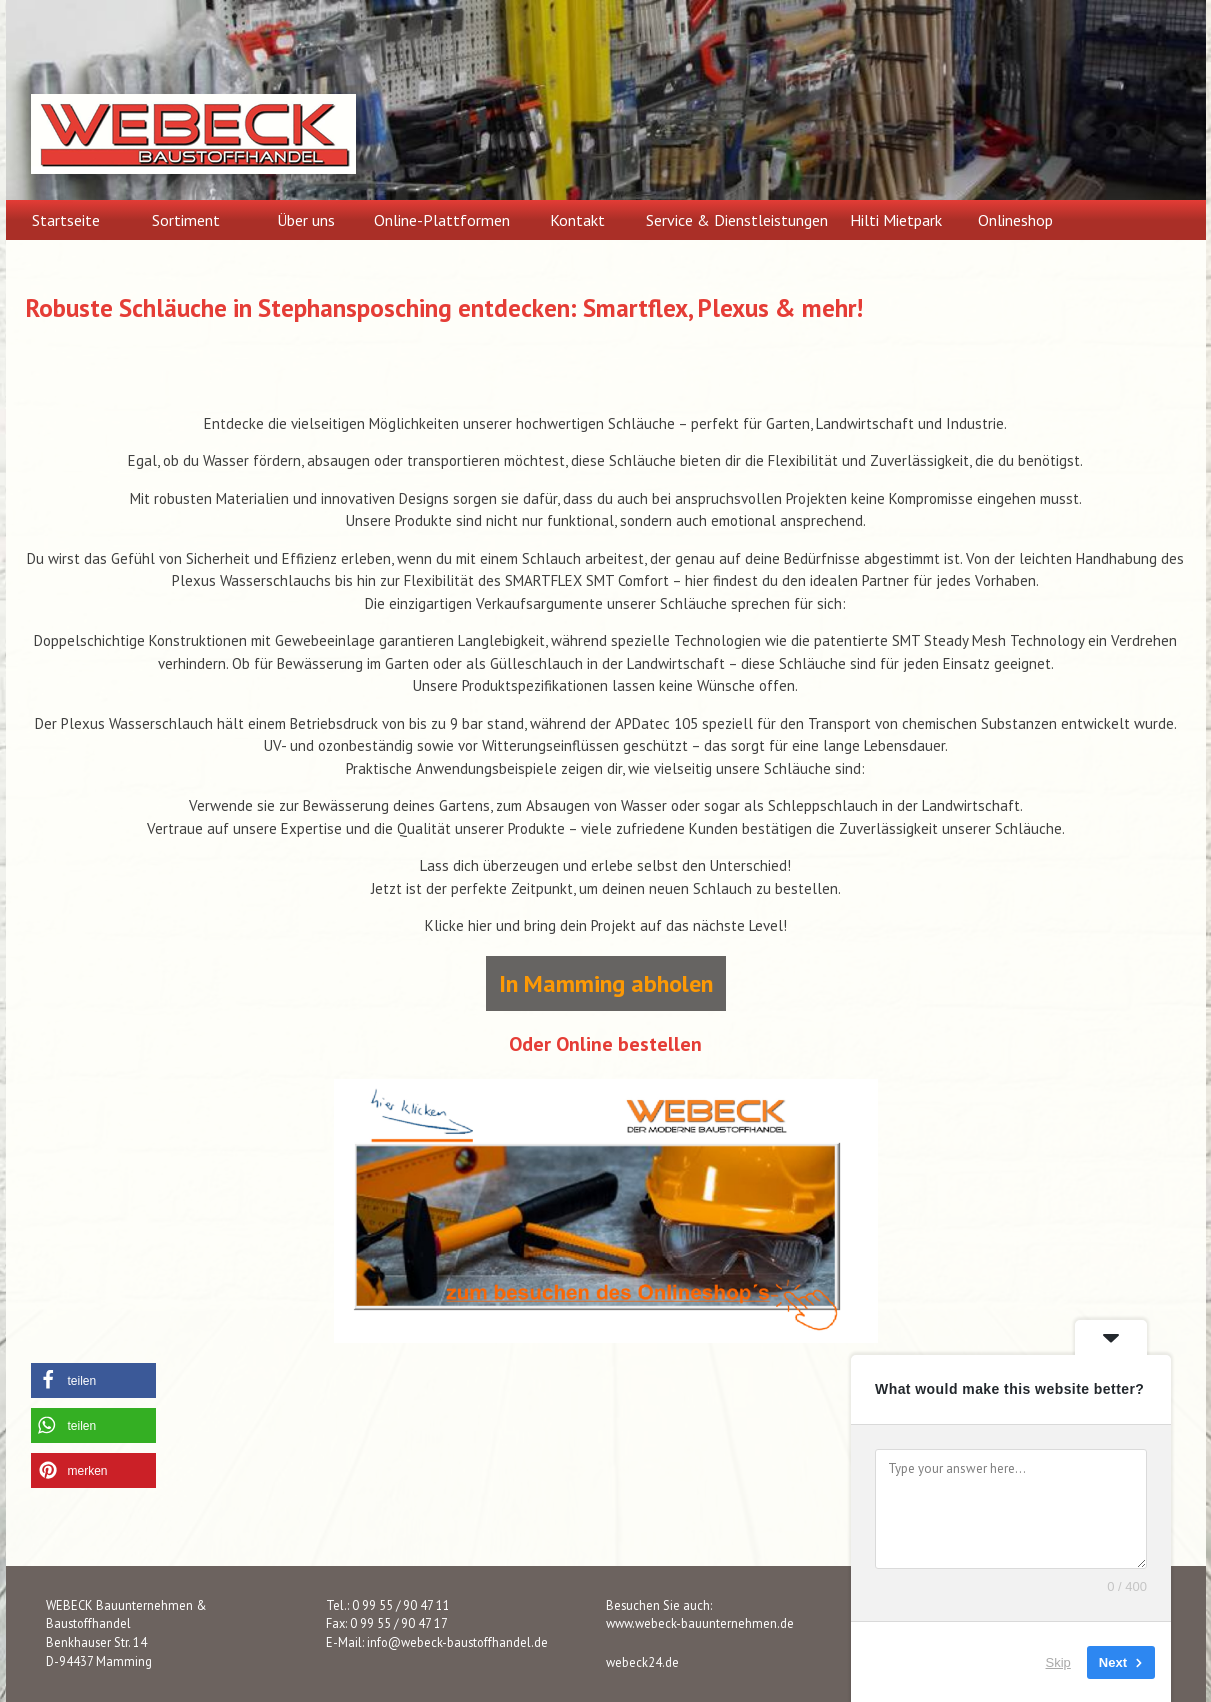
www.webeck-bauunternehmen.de (700, 1623)
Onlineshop (1015, 220)
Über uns (306, 220)
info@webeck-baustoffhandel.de (457, 1642)
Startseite (66, 220)
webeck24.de (642, 1662)
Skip (1058, 1661)
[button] (93, 1380)
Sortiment (186, 220)
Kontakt (577, 220)
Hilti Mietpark (896, 220)
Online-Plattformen (442, 220)
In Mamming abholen (606, 983)
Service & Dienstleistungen (737, 220)
